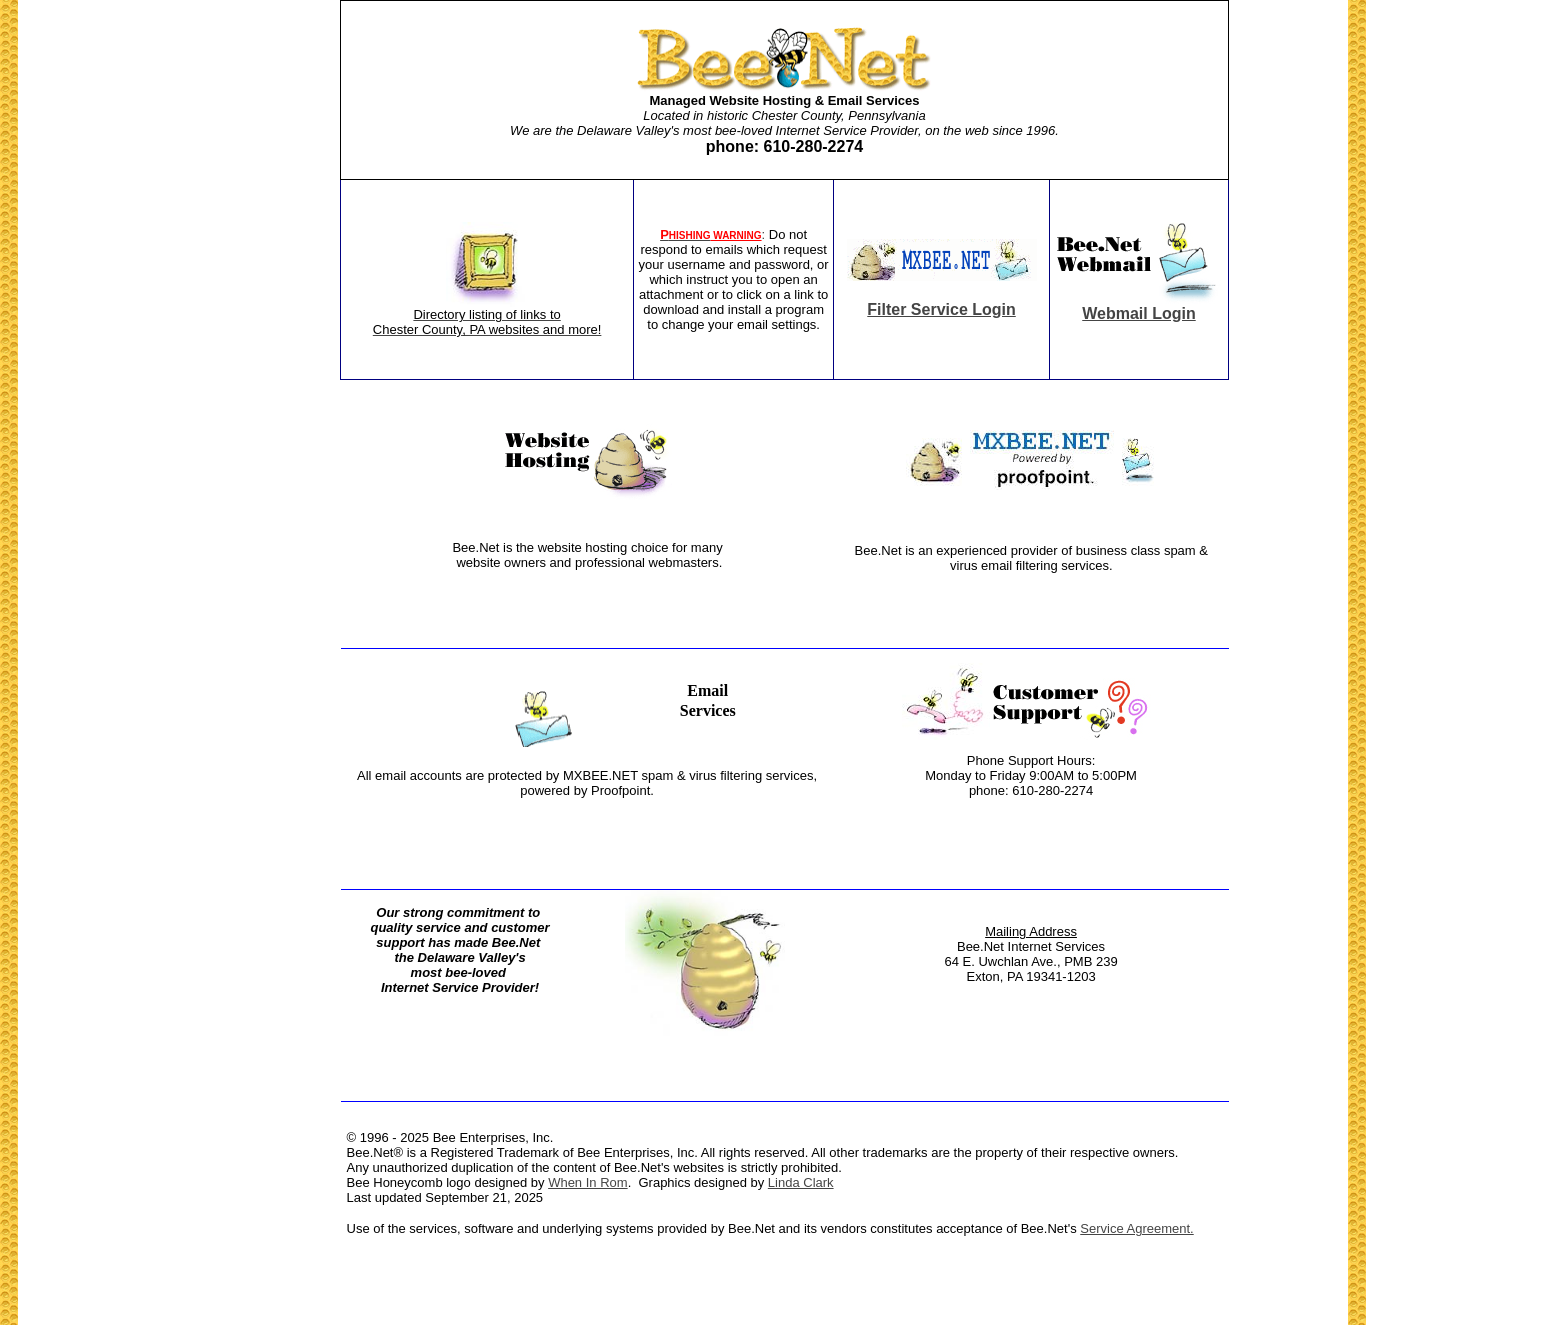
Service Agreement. (1136, 1228)
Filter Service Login (941, 309)
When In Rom (587, 1182)
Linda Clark (801, 1182)
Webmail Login (1138, 313)
